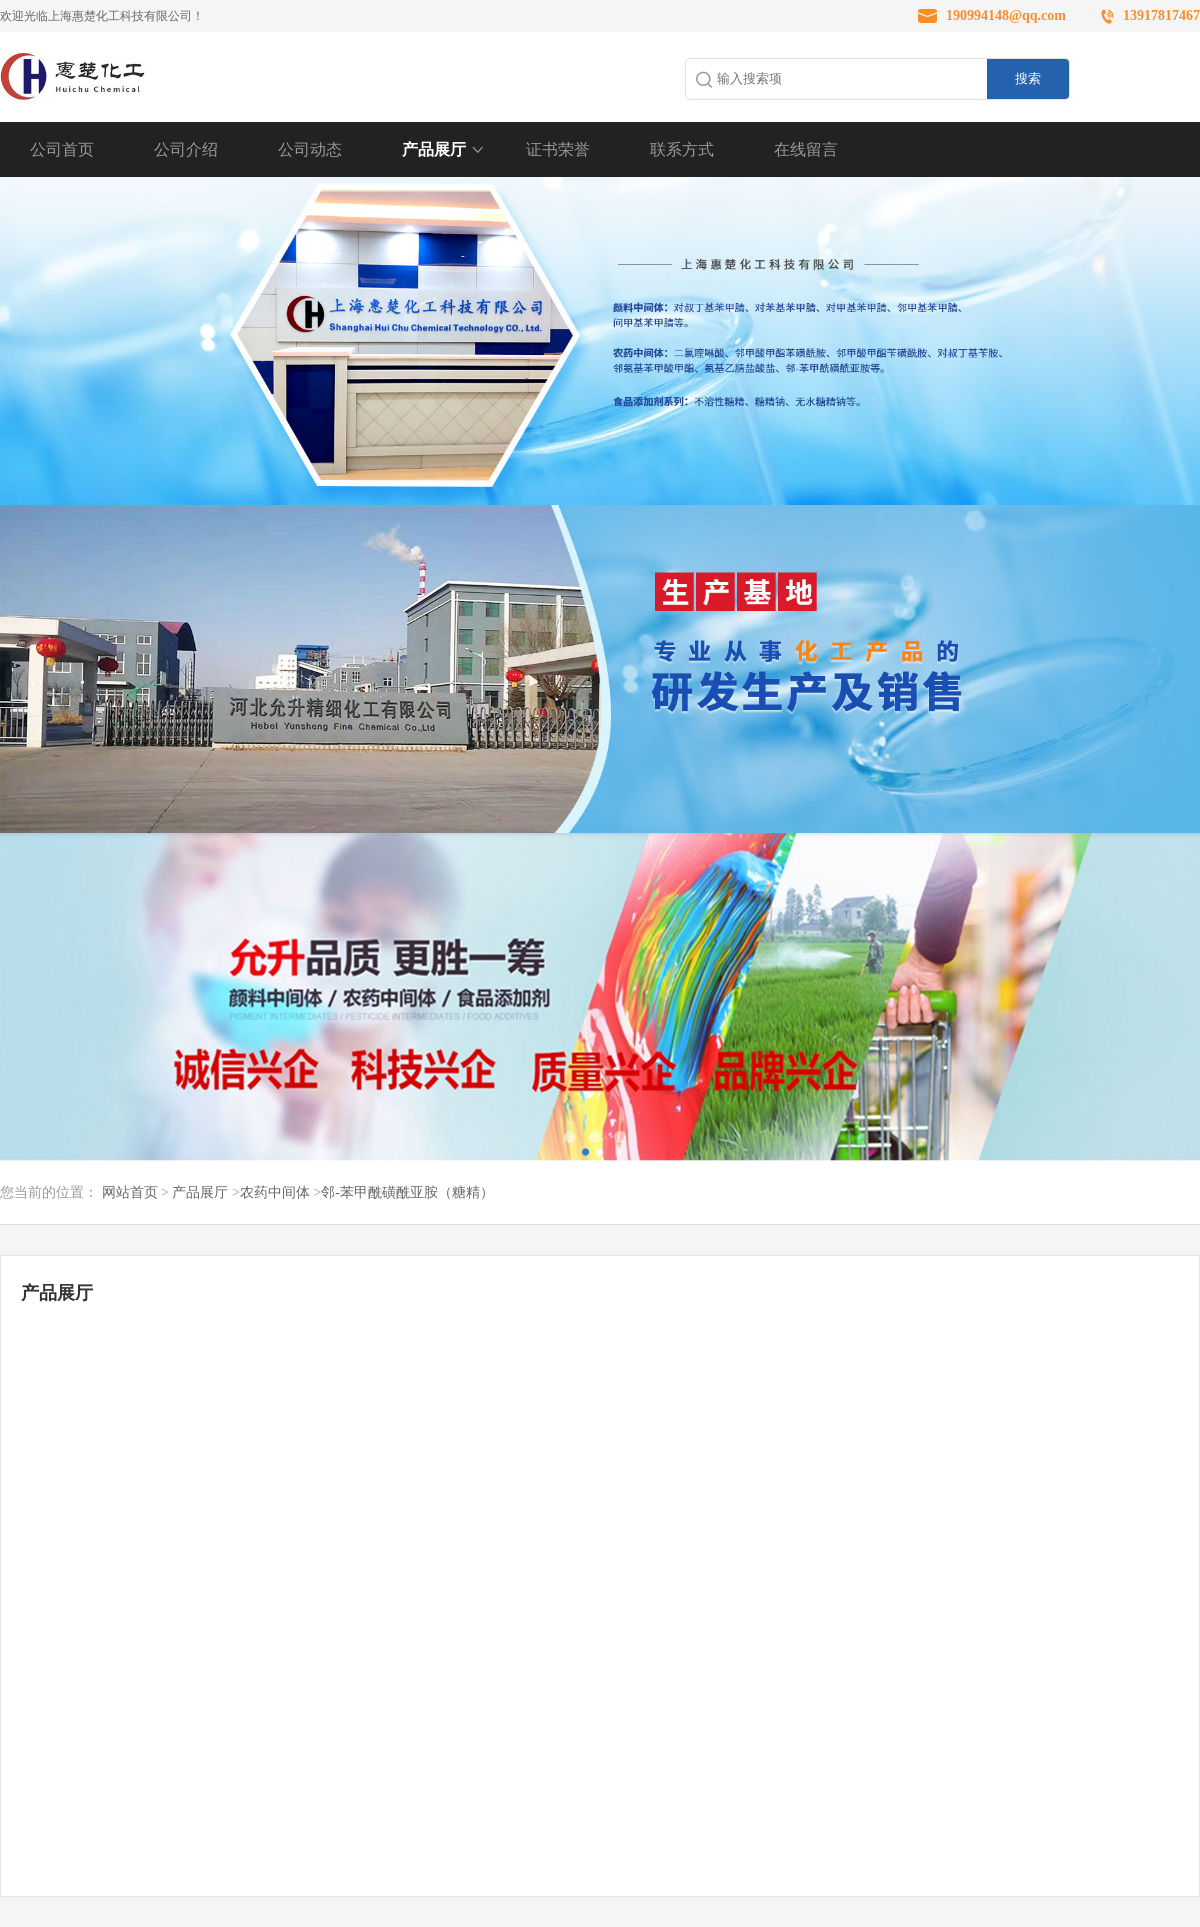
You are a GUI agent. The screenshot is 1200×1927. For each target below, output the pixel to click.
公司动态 (310, 149)
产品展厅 (434, 149)
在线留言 (806, 149)
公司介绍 (186, 149)
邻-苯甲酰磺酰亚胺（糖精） (407, 1192)
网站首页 (130, 1192)
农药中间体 (275, 1192)
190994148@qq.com (1006, 15)
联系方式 (682, 149)
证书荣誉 (558, 149)
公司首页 (62, 149)
